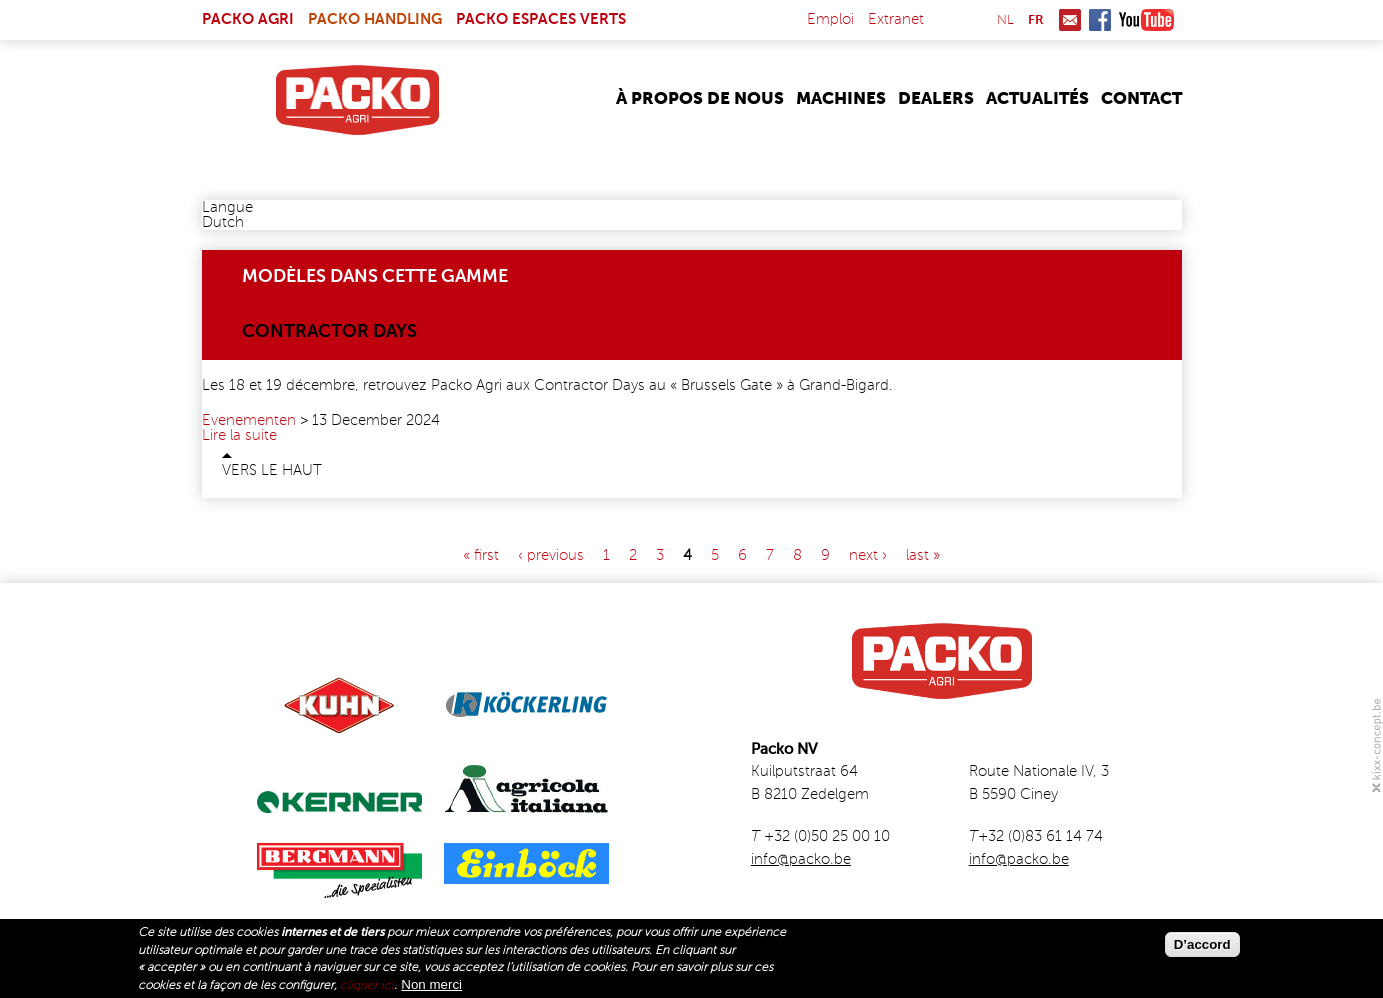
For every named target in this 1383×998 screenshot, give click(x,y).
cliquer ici (367, 986)
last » (923, 555)
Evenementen (249, 420)
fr (1036, 20)
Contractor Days (329, 332)
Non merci (431, 984)
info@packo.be (801, 859)
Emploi (830, 19)
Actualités (1037, 99)
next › (868, 555)
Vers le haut (272, 470)
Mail (1070, 20)
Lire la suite (239, 435)
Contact (1141, 99)
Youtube (1146, 20)
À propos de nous (700, 99)
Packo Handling (375, 19)
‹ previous (551, 555)
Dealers (936, 99)
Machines (841, 99)
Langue (227, 207)
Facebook (1100, 20)
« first (481, 555)
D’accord (1202, 944)
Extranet (896, 19)
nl (1005, 20)
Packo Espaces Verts (541, 19)
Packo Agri (248, 19)
